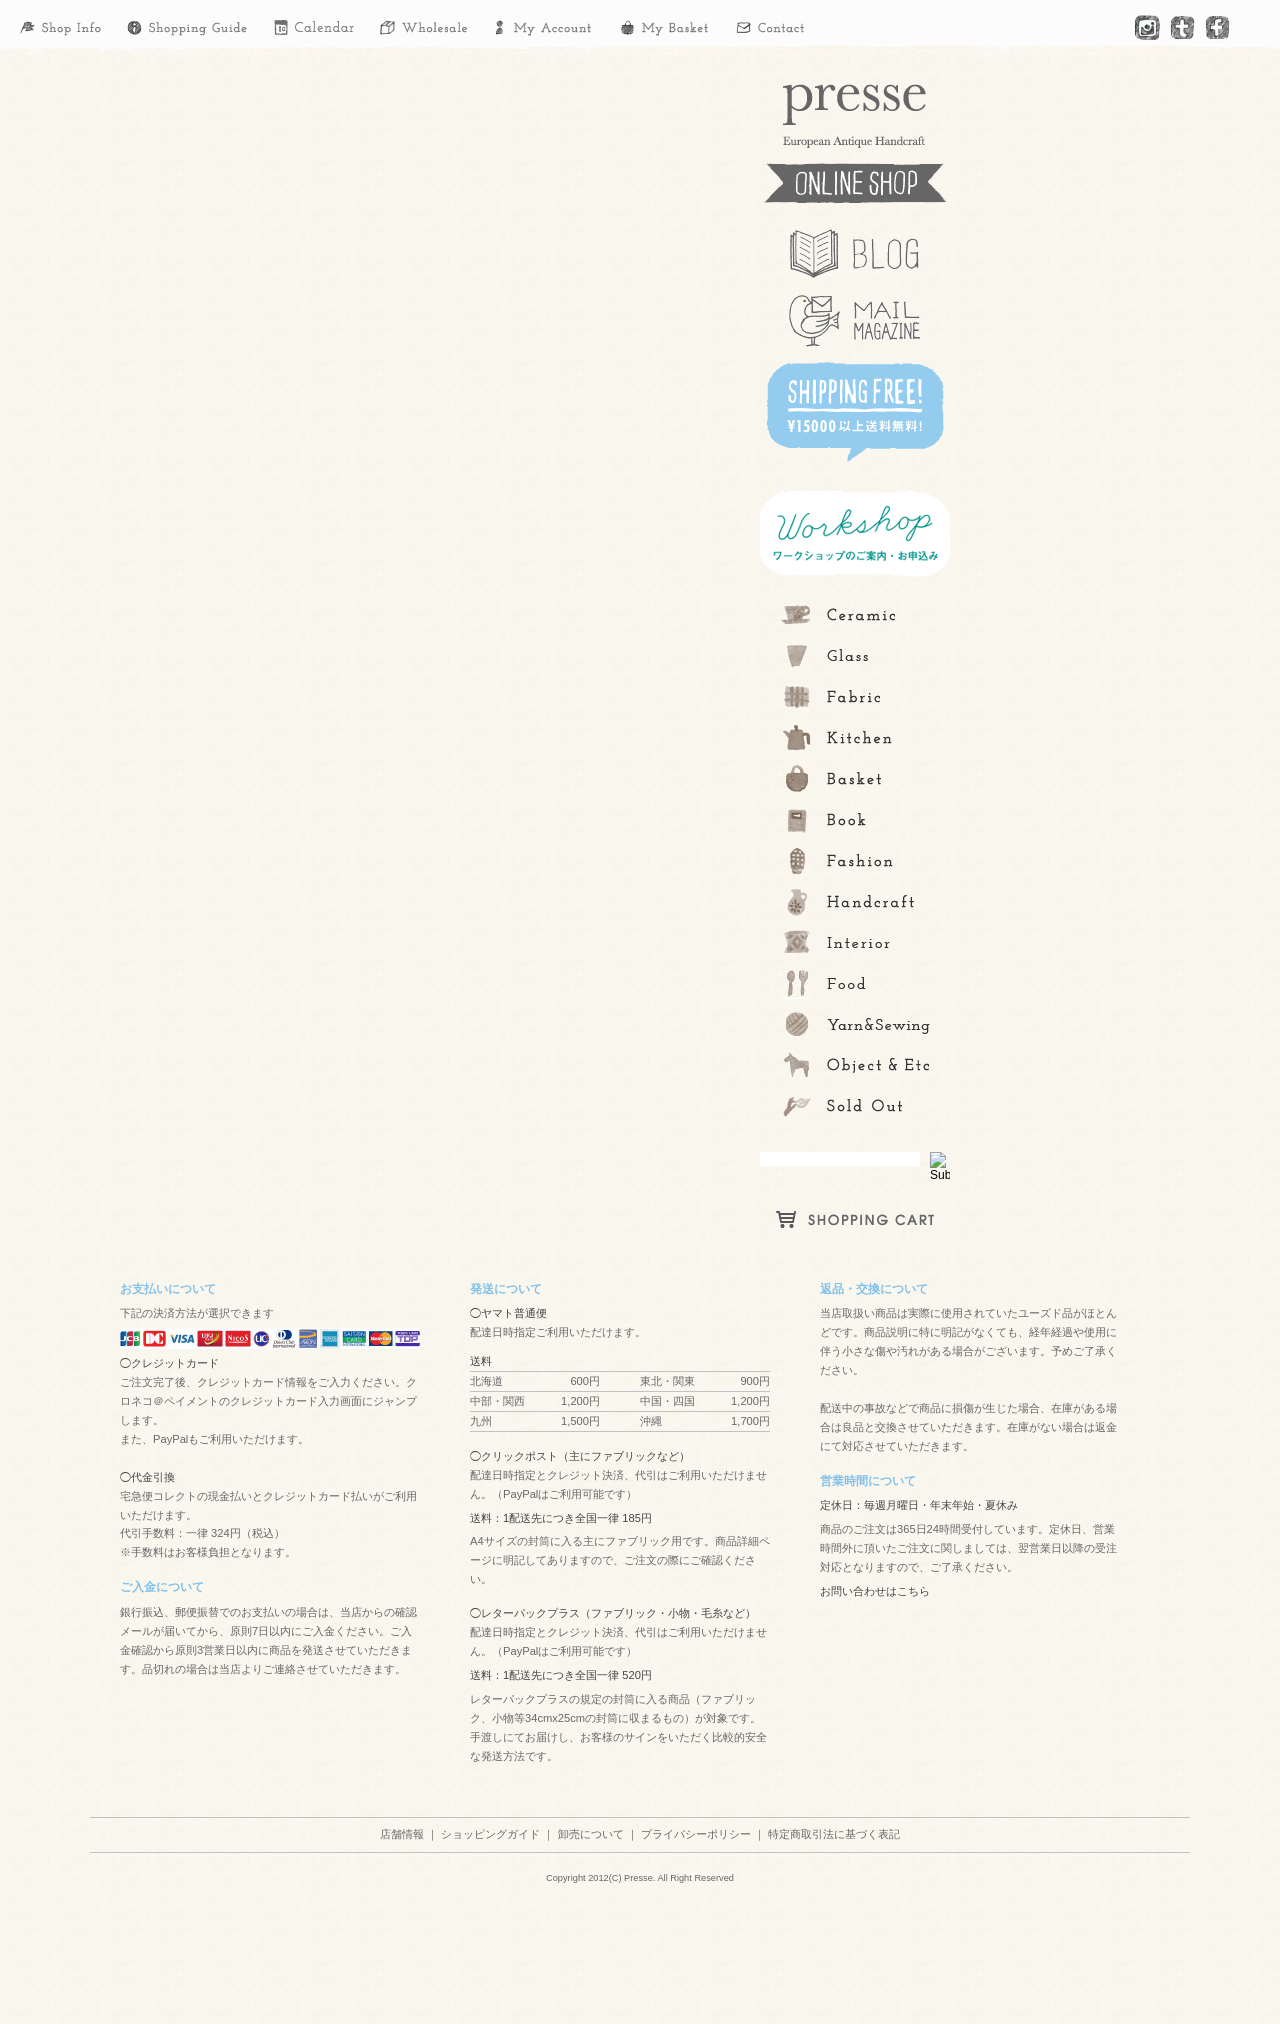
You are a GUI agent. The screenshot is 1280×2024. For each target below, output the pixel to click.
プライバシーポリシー (696, 1834)
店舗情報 (402, 1834)
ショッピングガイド (490, 1834)
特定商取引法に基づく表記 (834, 1834)
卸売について (591, 1834)
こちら (913, 1591)
